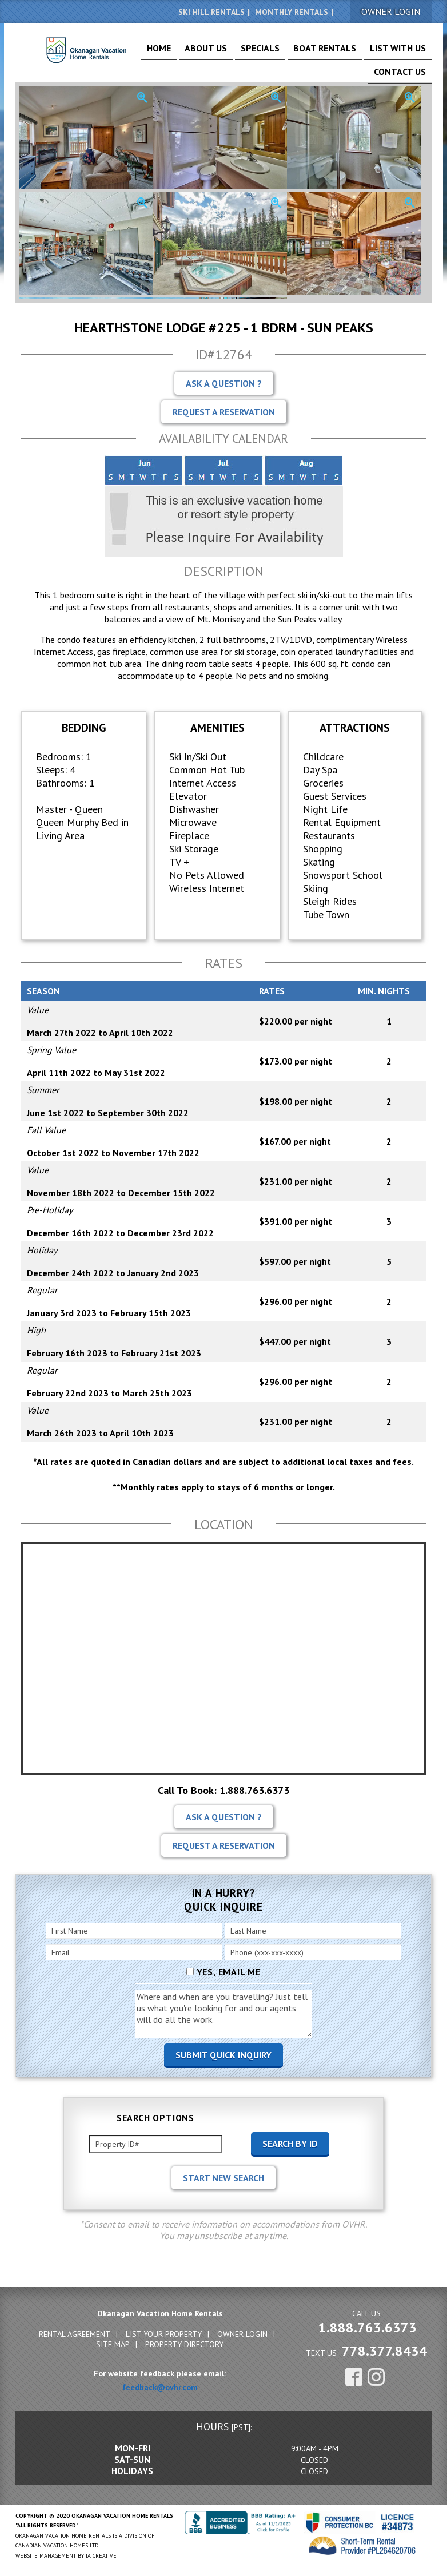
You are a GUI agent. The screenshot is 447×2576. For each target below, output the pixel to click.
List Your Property (164, 2332)
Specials (245, 53)
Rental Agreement (74, 2332)
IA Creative (101, 2554)
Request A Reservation (224, 410)
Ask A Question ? (224, 381)
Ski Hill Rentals (211, 12)
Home (165, 53)
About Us (202, 53)
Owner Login (242, 2332)
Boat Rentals (295, 53)
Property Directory (184, 2342)
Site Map (113, 2342)
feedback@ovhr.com (160, 2385)
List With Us (352, 53)
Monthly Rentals (291, 12)
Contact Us (406, 53)
